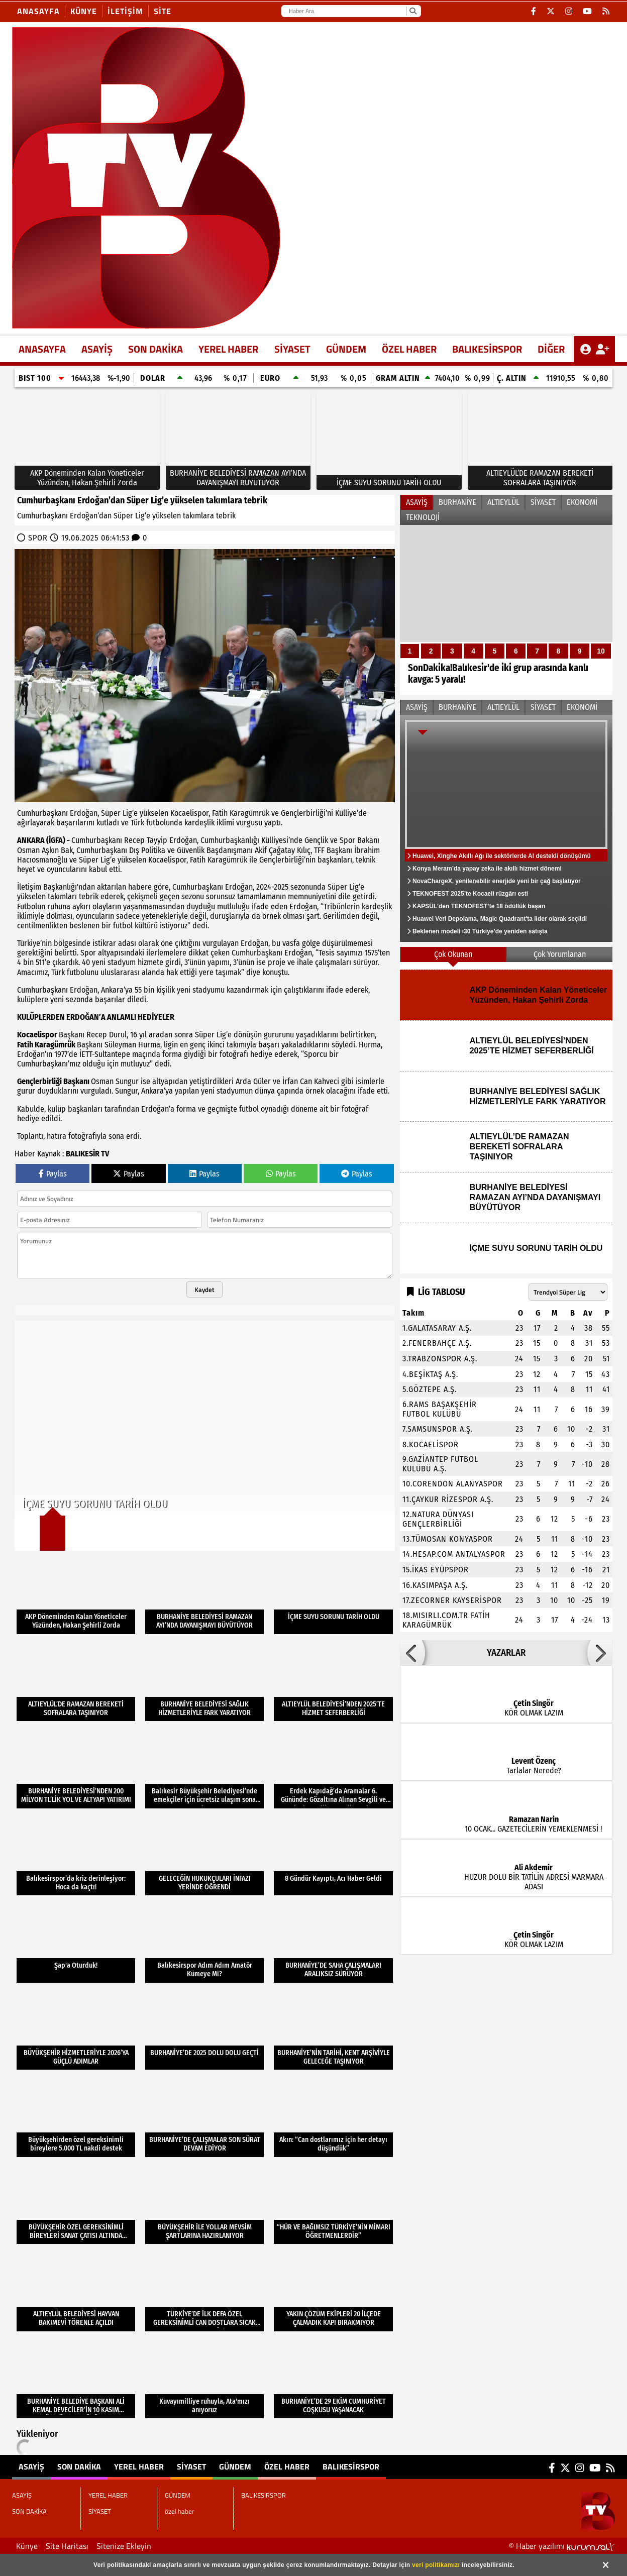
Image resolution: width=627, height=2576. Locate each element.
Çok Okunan (453, 954)
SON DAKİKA (155, 349)
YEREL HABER (228, 349)
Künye (83, 11)
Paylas (53, 1173)
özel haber (409, 349)
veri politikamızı (436, 2564)
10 (601, 651)
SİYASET (292, 349)
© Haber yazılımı (562, 2546)
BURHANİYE (457, 502)
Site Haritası (67, 2546)
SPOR (38, 538)
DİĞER (551, 349)
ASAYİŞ (97, 349)
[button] (412, 1653)
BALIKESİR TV (87, 1153)
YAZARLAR (506, 1652)
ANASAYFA (42, 349)
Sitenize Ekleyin (123, 2546)
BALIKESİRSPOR (487, 349)
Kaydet (204, 1289)
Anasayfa (38, 11)
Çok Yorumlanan (560, 954)
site (162, 11)
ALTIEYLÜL (503, 502)
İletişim (125, 11)
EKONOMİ (582, 502)
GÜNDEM (346, 349)
